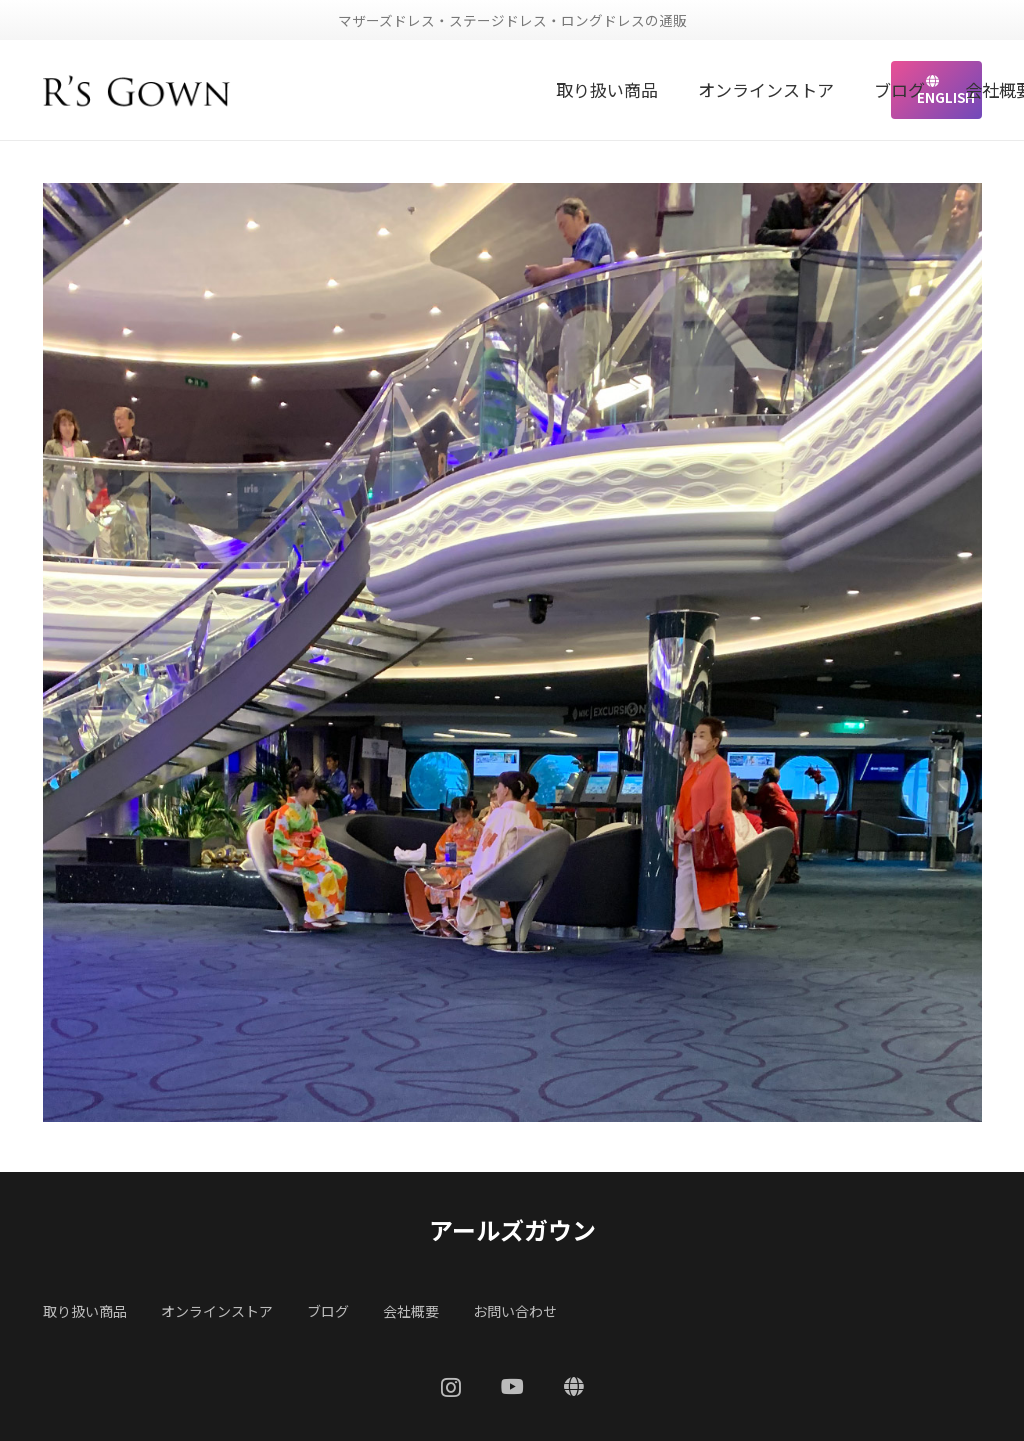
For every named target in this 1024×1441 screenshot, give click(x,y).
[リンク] (137, 90)
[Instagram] (451, 1388)
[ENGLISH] (574, 1387)
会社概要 (411, 1311)
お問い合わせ (515, 1311)
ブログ (328, 1311)
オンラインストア (217, 1311)
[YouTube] (512, 1387)
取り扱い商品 (85, 1311)
